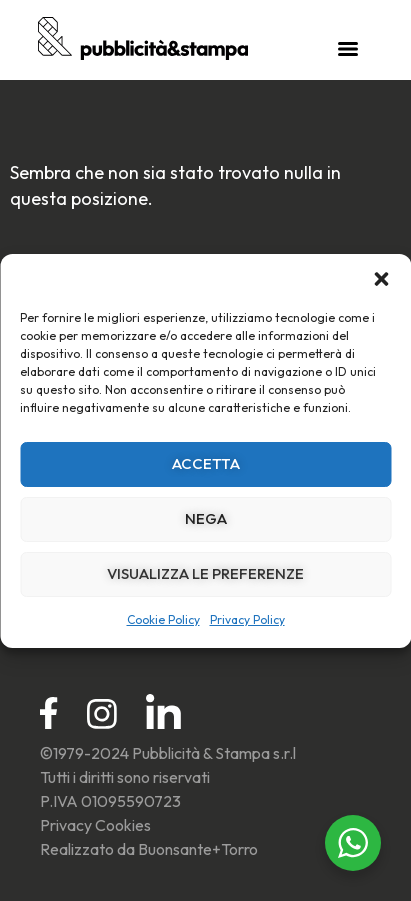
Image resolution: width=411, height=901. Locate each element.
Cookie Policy (163, 619)
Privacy (66, 825)
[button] (381, 279)
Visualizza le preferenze (205, 573)
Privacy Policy (247, 619)
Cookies (123, 825)
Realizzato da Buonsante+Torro (149, 849)
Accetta (206, 463)
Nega (206, 518)
